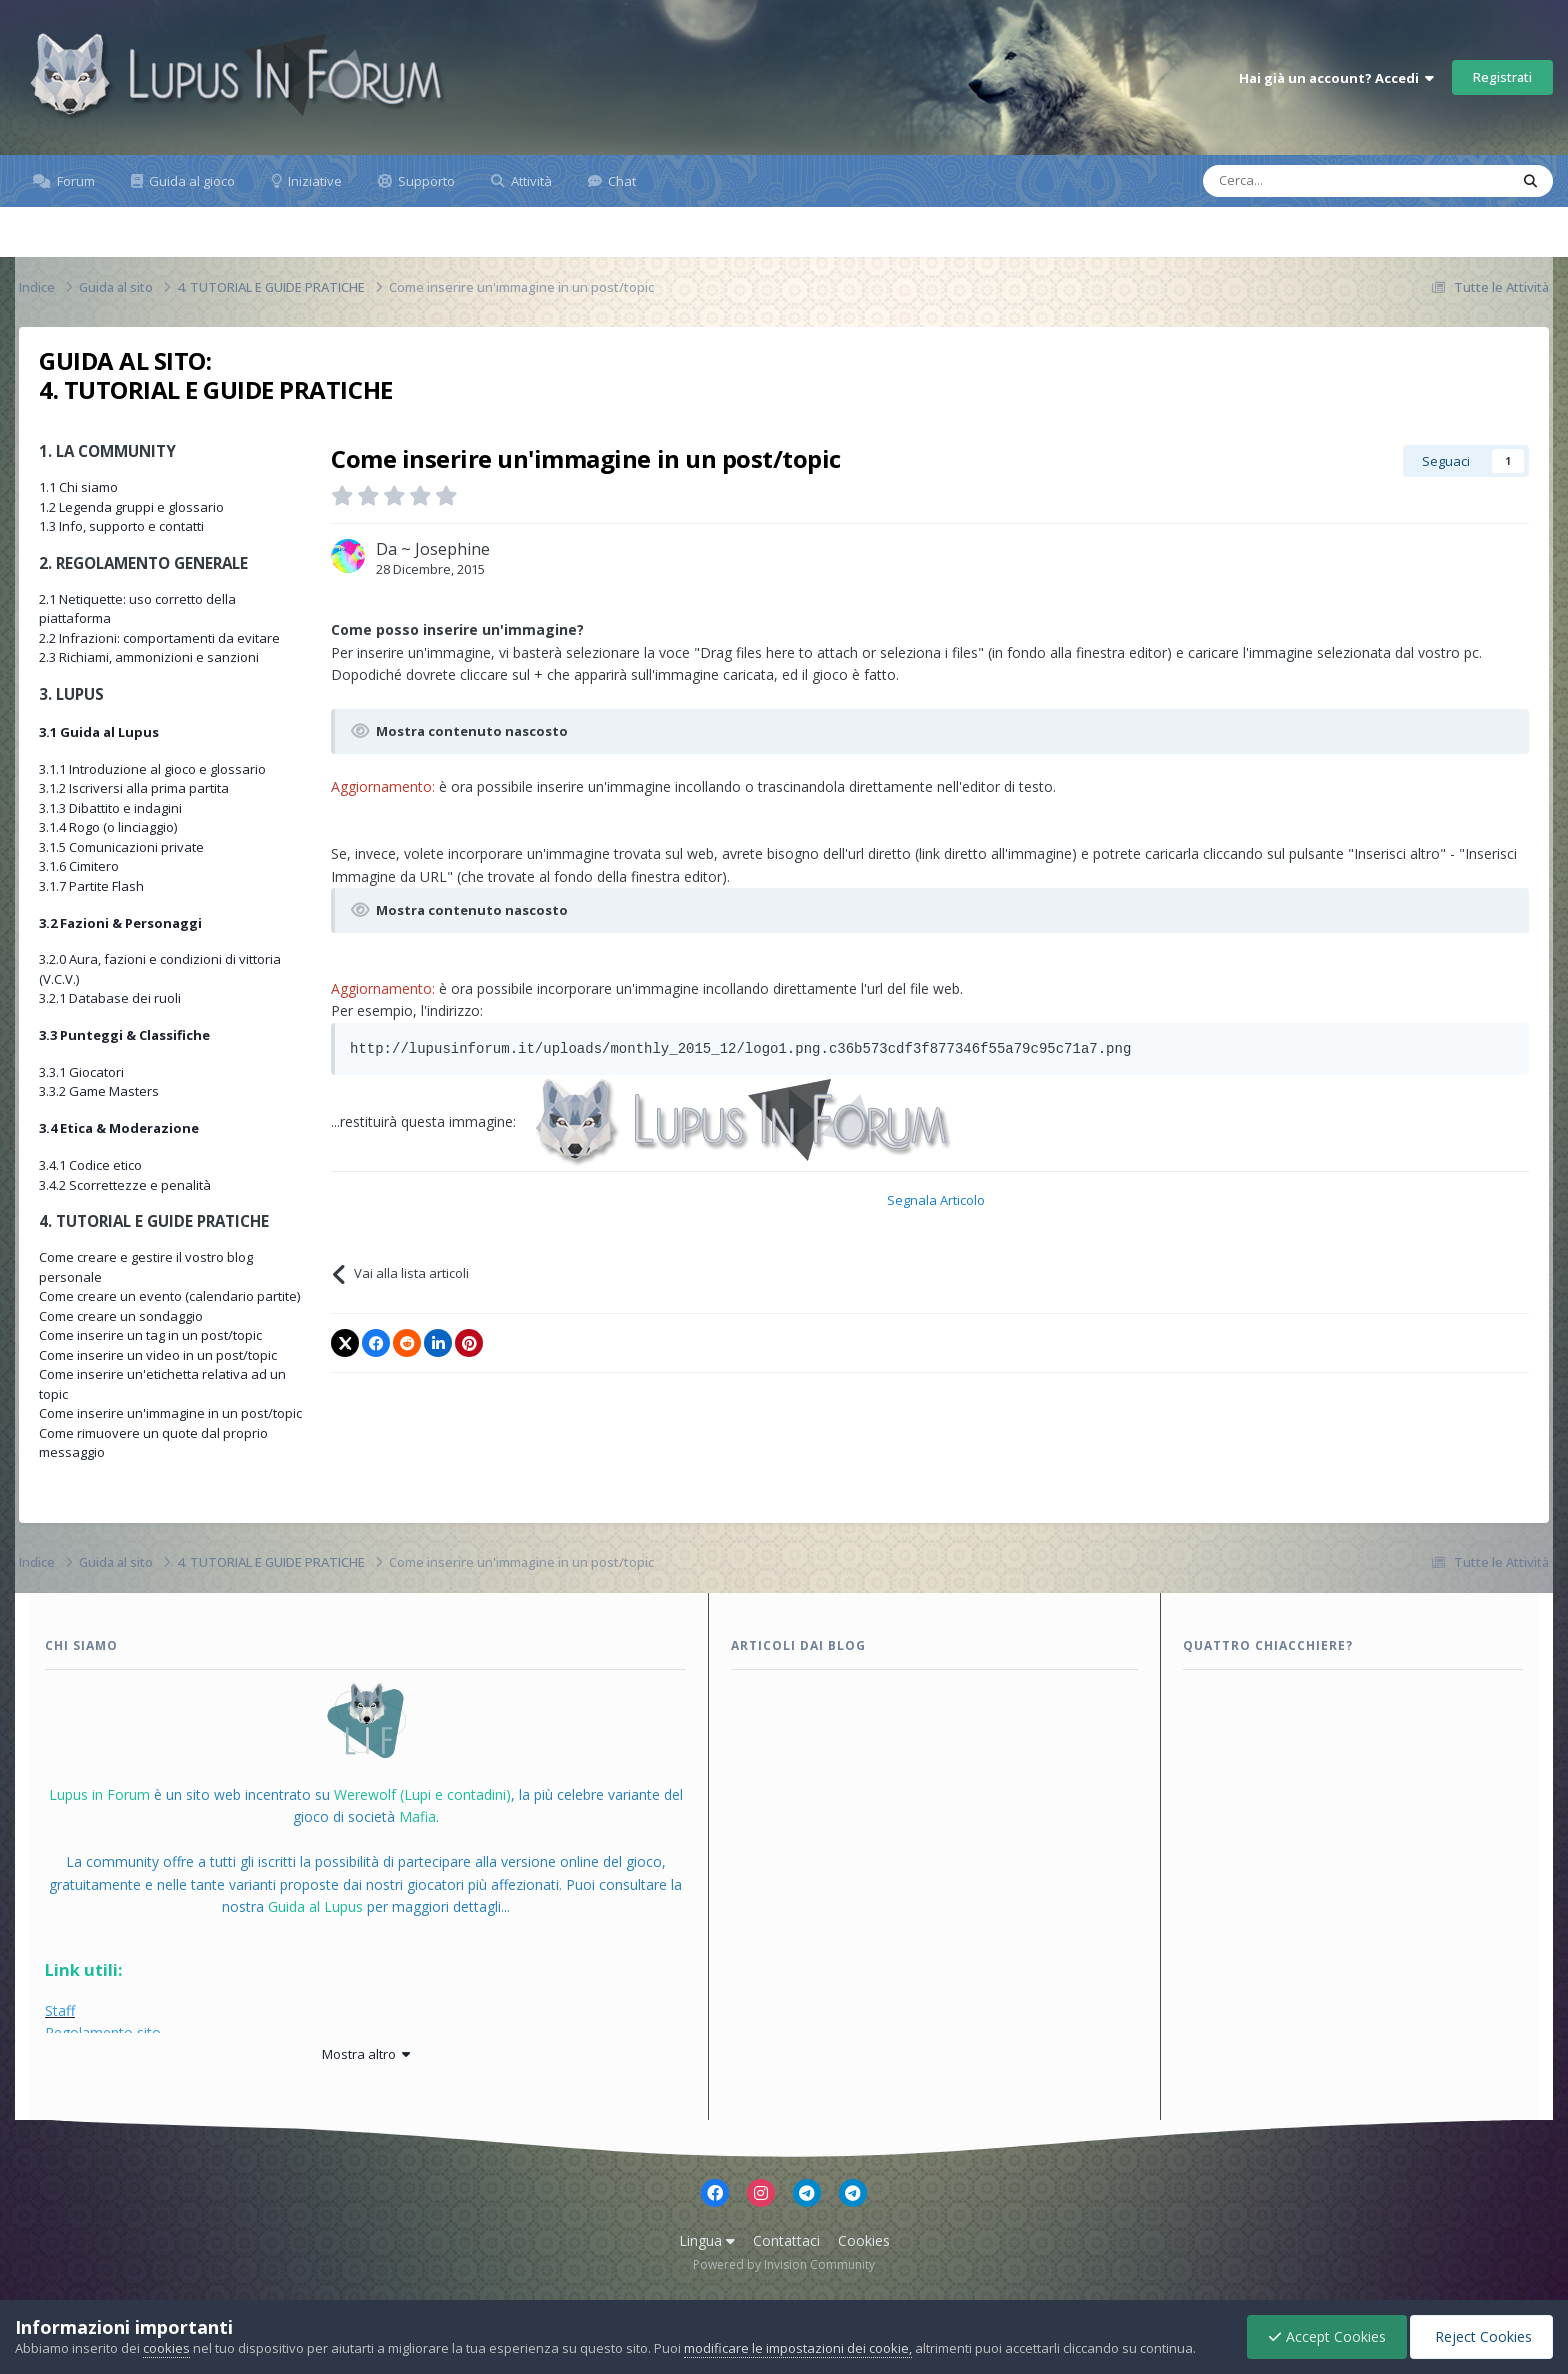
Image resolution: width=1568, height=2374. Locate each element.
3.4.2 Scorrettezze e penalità (125, 1185)
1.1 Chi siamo (78, 487)
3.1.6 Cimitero (79, 866)
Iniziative (313, 181)
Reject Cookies (1481, 2336)
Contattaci (786, 2240)
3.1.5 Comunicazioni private (121, 847)
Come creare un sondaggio (121, 1316)
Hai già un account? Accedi (1336, 78)
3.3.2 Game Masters (99, 1091)
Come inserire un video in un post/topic (158, 1355)
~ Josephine (445, 549)
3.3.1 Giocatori (81, 1072)
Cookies (864, 2240)
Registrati (1502, 77)
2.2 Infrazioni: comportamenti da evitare (159, 638)
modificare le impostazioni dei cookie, (798, 2348)
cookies (166, 2348)
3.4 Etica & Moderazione (119, 1128)
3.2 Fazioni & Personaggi (120, 923)
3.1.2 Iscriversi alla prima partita (134, 788)
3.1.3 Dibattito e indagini (110, 808)
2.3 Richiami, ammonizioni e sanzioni (149, 657)
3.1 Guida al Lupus (99, 732)
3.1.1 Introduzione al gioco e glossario (152, 769)
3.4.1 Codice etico (90, 1165)
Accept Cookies (1327, 2336)
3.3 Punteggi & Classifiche (124, 1035)
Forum (74, 181)
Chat (620, 181)
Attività (530, 181)
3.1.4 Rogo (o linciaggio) (108, 827)
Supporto (425, 181)
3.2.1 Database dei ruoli (110, 998)
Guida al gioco (190, 181)
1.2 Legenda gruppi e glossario (131, 507)
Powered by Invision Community (784, 2264)
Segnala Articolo (936, 1200)
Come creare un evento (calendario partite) (169, 1296)
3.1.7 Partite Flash (91, 886)
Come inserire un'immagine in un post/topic (170, 1413)
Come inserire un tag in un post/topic (150, 1335)
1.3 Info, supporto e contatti (121, 526)
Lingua (707, 2240)
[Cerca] (1291, 181)
